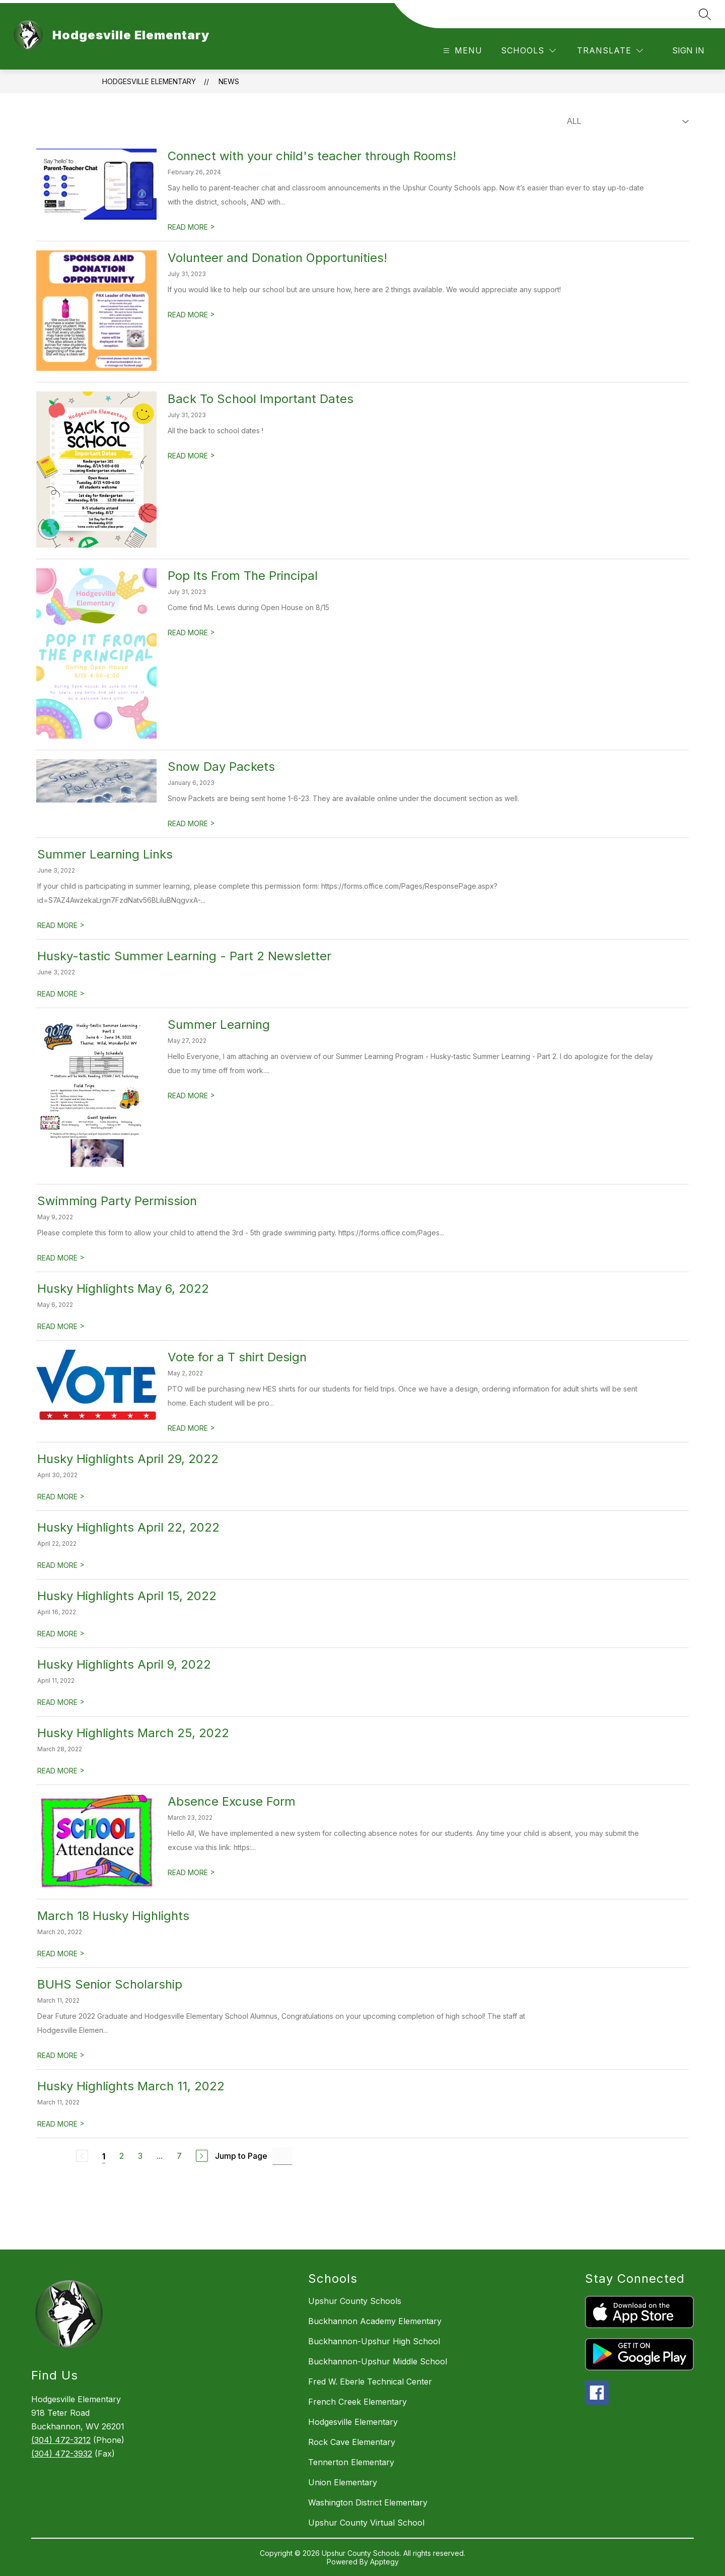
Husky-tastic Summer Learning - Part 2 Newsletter (184, 956)
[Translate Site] (609, 50)
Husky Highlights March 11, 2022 (131, 2086)
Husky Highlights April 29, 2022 (128, 1458)
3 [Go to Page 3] (140, 2156)
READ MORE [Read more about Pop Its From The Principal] (191, 632)
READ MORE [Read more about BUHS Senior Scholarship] (61, 2055)
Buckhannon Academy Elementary (375, 2321)
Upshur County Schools (354, 2301)
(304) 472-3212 (61, 2440)
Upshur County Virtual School (366, 2523)
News (229, 81)
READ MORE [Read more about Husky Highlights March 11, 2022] (61, 2124)
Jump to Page (241, 2156)
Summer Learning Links (105, 854)
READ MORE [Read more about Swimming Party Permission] (61, 1257)
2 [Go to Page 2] (121, 2156)
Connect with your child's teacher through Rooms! (312, 156)
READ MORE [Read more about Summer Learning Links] (61, 925)
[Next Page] (202, 2156)
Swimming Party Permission (117, 1201)
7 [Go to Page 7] (179, 2156)
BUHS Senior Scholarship (109, 1984)
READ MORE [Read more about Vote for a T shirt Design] (191, 1428)
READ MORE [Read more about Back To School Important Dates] (191, 455)
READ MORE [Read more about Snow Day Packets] (191, 823)
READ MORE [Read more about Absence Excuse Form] (191, 1872)
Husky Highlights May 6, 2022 (123, 1288)
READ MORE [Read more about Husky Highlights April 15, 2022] (61, 1633)
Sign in (688, 50)
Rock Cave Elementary (351, 2442)
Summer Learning (219, 1024)
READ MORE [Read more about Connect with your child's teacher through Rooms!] (191, 227)
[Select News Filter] (626, 121)
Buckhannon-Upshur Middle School (377, 2361)
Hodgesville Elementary (149, 81)
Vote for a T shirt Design (237, 1357)
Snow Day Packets (221, 766)
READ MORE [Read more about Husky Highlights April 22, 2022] (61, 1565)
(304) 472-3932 (61, 2454)
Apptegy (384, 2561)
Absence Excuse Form (232, 1801)
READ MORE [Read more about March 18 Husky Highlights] (61, 1953)
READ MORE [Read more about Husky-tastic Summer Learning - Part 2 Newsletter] (61, 993)
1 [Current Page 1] (103, 2156)
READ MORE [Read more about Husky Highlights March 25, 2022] (61, 1770)
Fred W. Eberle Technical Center (370, 2381)
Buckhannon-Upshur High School (374, 2341)
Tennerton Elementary (351, 2462)
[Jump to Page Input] (282, 2156)
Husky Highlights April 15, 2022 (126, 1596)
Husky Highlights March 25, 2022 (133, 1733)
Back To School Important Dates (260, 398)
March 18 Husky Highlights (113, 1915)
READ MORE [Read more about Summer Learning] (191, 1095)
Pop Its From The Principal (243, 575)
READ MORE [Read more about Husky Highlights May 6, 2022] (61, 1326)
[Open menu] (461, 50)
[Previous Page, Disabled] (82, 2156)
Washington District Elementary (367, 2502)
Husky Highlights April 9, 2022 (124, 1664)
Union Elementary (342, 2482)
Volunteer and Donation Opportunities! (277, 257)
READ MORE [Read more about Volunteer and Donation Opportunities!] (191, 314)
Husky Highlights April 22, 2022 (128, 1527)
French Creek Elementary (357, 2402)
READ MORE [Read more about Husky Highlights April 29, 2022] (61, 1496)
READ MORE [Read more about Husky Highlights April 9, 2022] (61, 1702)
